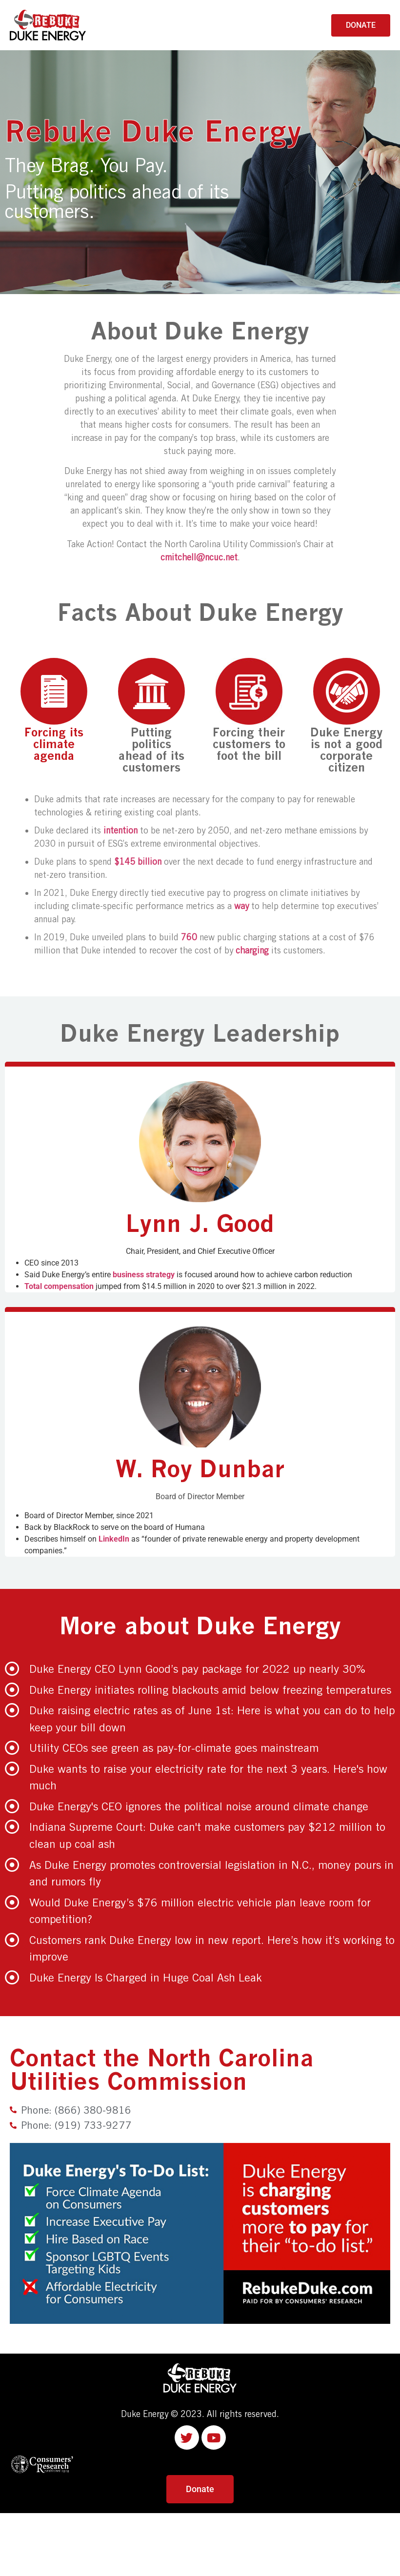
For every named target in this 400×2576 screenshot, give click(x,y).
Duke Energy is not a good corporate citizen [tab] (346, 716)
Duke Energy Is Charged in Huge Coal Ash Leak (145, 1977)
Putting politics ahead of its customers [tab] (151, 716)
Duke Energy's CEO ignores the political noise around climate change (198, 1806)
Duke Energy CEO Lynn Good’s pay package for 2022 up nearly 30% (197, 1668)
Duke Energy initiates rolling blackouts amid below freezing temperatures (210, 1689)
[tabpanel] (200, 877)
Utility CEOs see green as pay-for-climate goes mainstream (174, 1747)
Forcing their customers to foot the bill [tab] (249, 710)
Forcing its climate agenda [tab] (53, 710)
